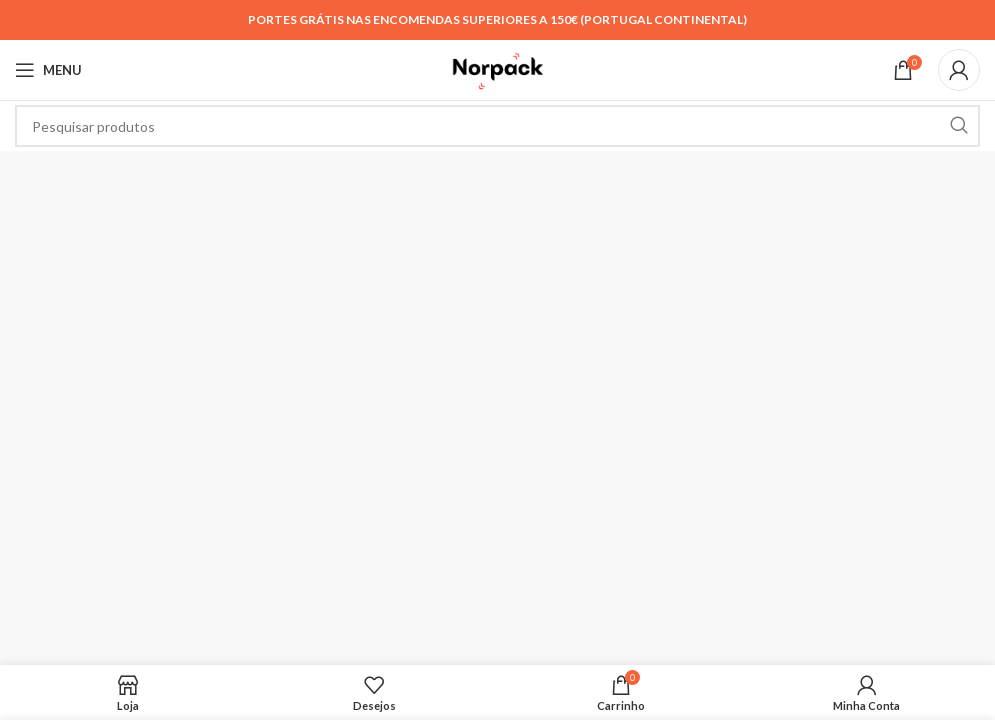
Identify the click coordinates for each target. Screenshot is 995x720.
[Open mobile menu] (48, 70)
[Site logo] (497, 68)
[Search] (497, 126)
